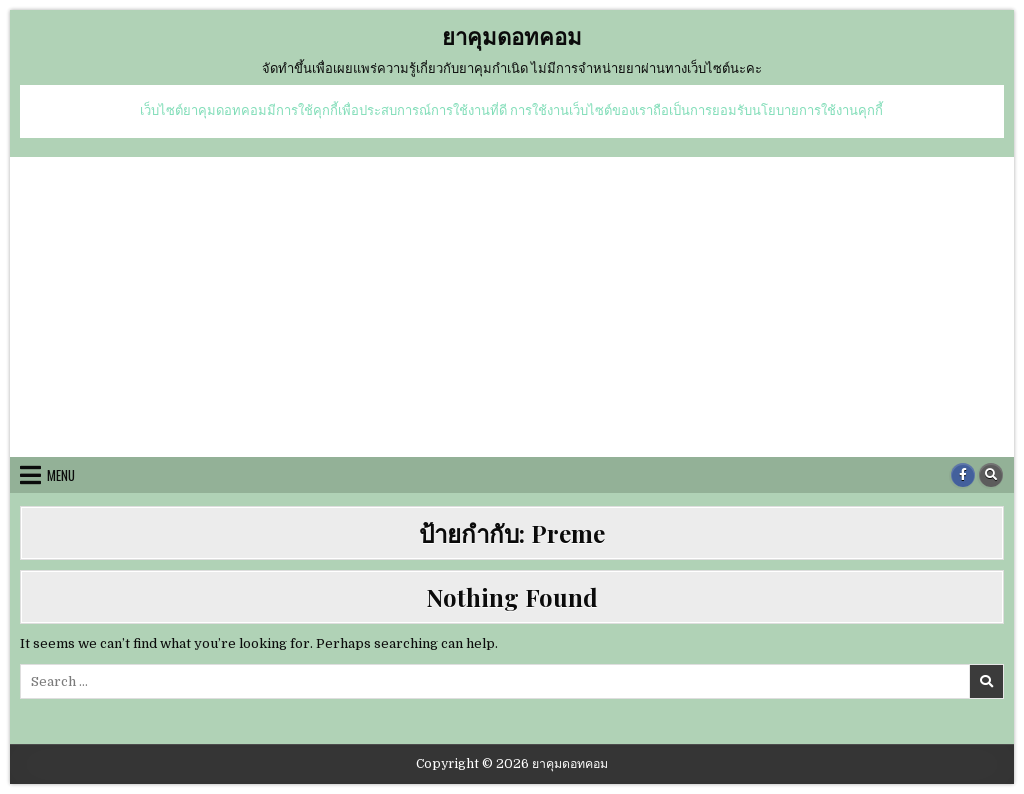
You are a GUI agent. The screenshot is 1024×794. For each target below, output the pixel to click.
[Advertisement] (512, 307)
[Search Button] (991, 475)
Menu (61, 475)
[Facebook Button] (963, 475)
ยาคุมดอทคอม (512, 36)
